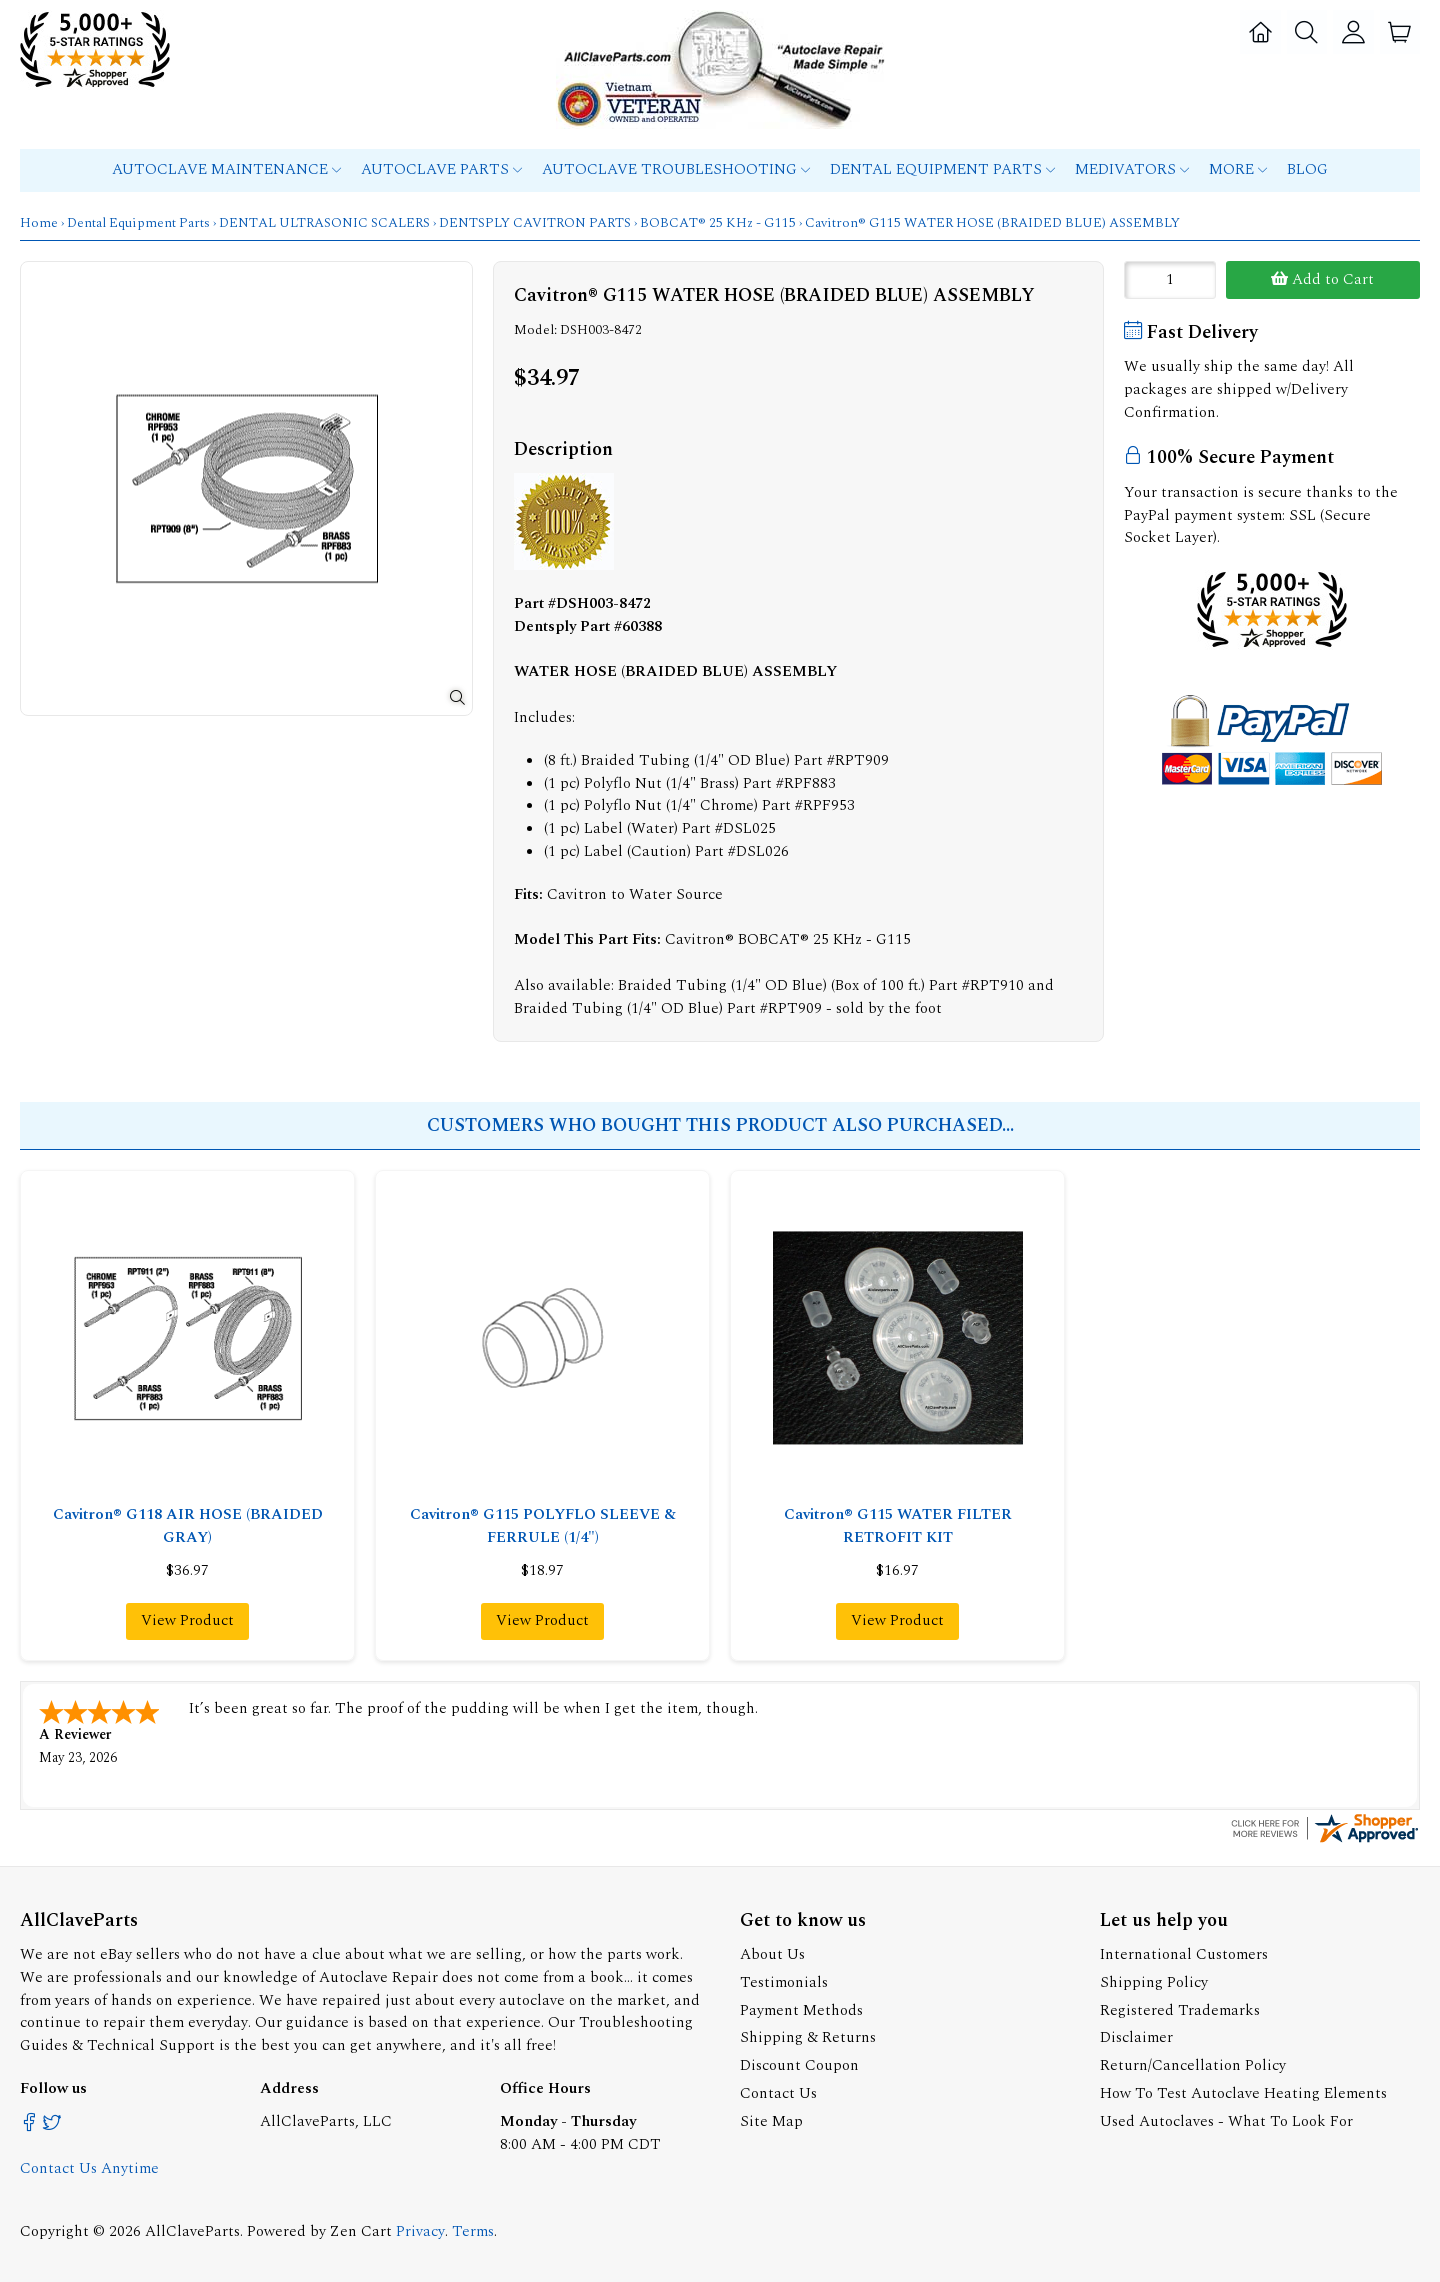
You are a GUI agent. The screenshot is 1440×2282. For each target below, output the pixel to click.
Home (39, 223)
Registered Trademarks (1180, 2008)
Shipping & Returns (808, 2035)
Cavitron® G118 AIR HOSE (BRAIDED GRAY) (188, 1526)
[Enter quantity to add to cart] (1170, 280)
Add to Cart (1322, 279)
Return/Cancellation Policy (1193, 2063)
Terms (473, 2229)
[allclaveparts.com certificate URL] (1325, 1839)
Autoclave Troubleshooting (676, 169)
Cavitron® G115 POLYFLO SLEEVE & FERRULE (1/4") (543, 1526)
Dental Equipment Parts (942, 169)
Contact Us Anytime (89, 2166)
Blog (1307, 169)
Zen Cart (361, 2229)
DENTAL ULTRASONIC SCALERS (324, 223)
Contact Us (778, 2091)
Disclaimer (1136, 2035)
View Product (187, 1620)
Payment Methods (801, 2008)
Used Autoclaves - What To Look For (1226, 2119)
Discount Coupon (799, 2063)
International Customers (1184, 1952)
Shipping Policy (1154, 1980)
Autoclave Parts (441, 169)
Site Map (771, 2119)
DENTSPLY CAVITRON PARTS (535, 223)
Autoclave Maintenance (226, 169)
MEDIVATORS (1132, 169)
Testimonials (784, 1980)
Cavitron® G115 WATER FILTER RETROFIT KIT (898, 1526)
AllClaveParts (192, 2229)
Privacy (420, 2229)
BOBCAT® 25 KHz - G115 (718, 223)
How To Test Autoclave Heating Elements (1243, 2091)
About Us (772, 1952)
